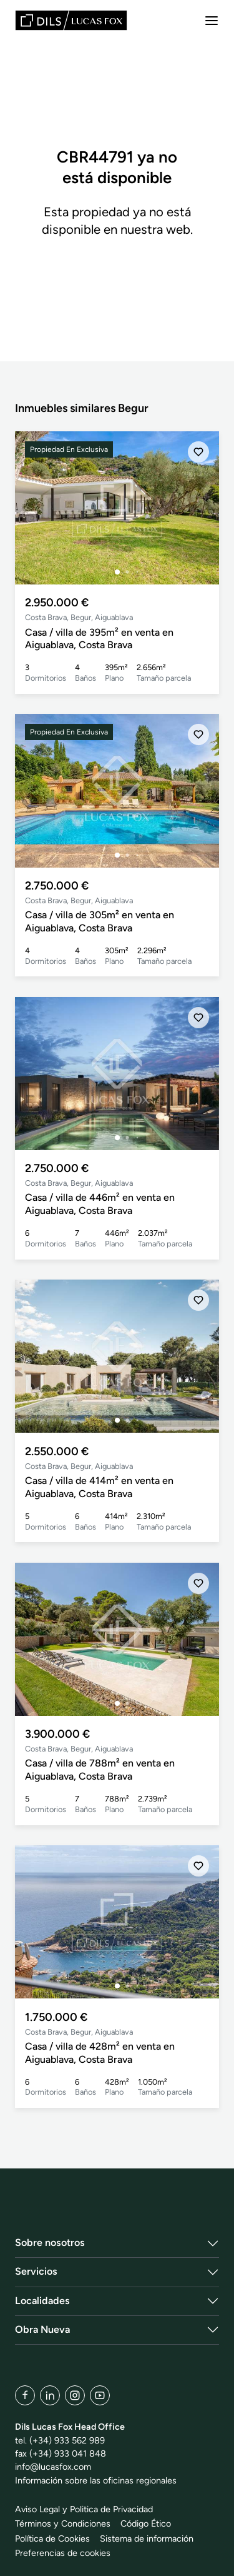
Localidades (42, 2301)
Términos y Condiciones (62, 2523)
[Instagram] (75, 2395)
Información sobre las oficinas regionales (96, 2480)
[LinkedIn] (50, 2395)
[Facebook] (25, 2395)
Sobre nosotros (50, 2242)
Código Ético (145, 2523)
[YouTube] (100, 2395)
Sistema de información (146, 2538)
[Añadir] (198, 452)
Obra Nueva (42, 2329)
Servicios (36, 2271)
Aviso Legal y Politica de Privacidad (84, 2509)
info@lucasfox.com (53, 2466)
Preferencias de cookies (62, 2552)
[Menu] (211, 20)
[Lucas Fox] (71, 20)
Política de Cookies (52, 2538)
